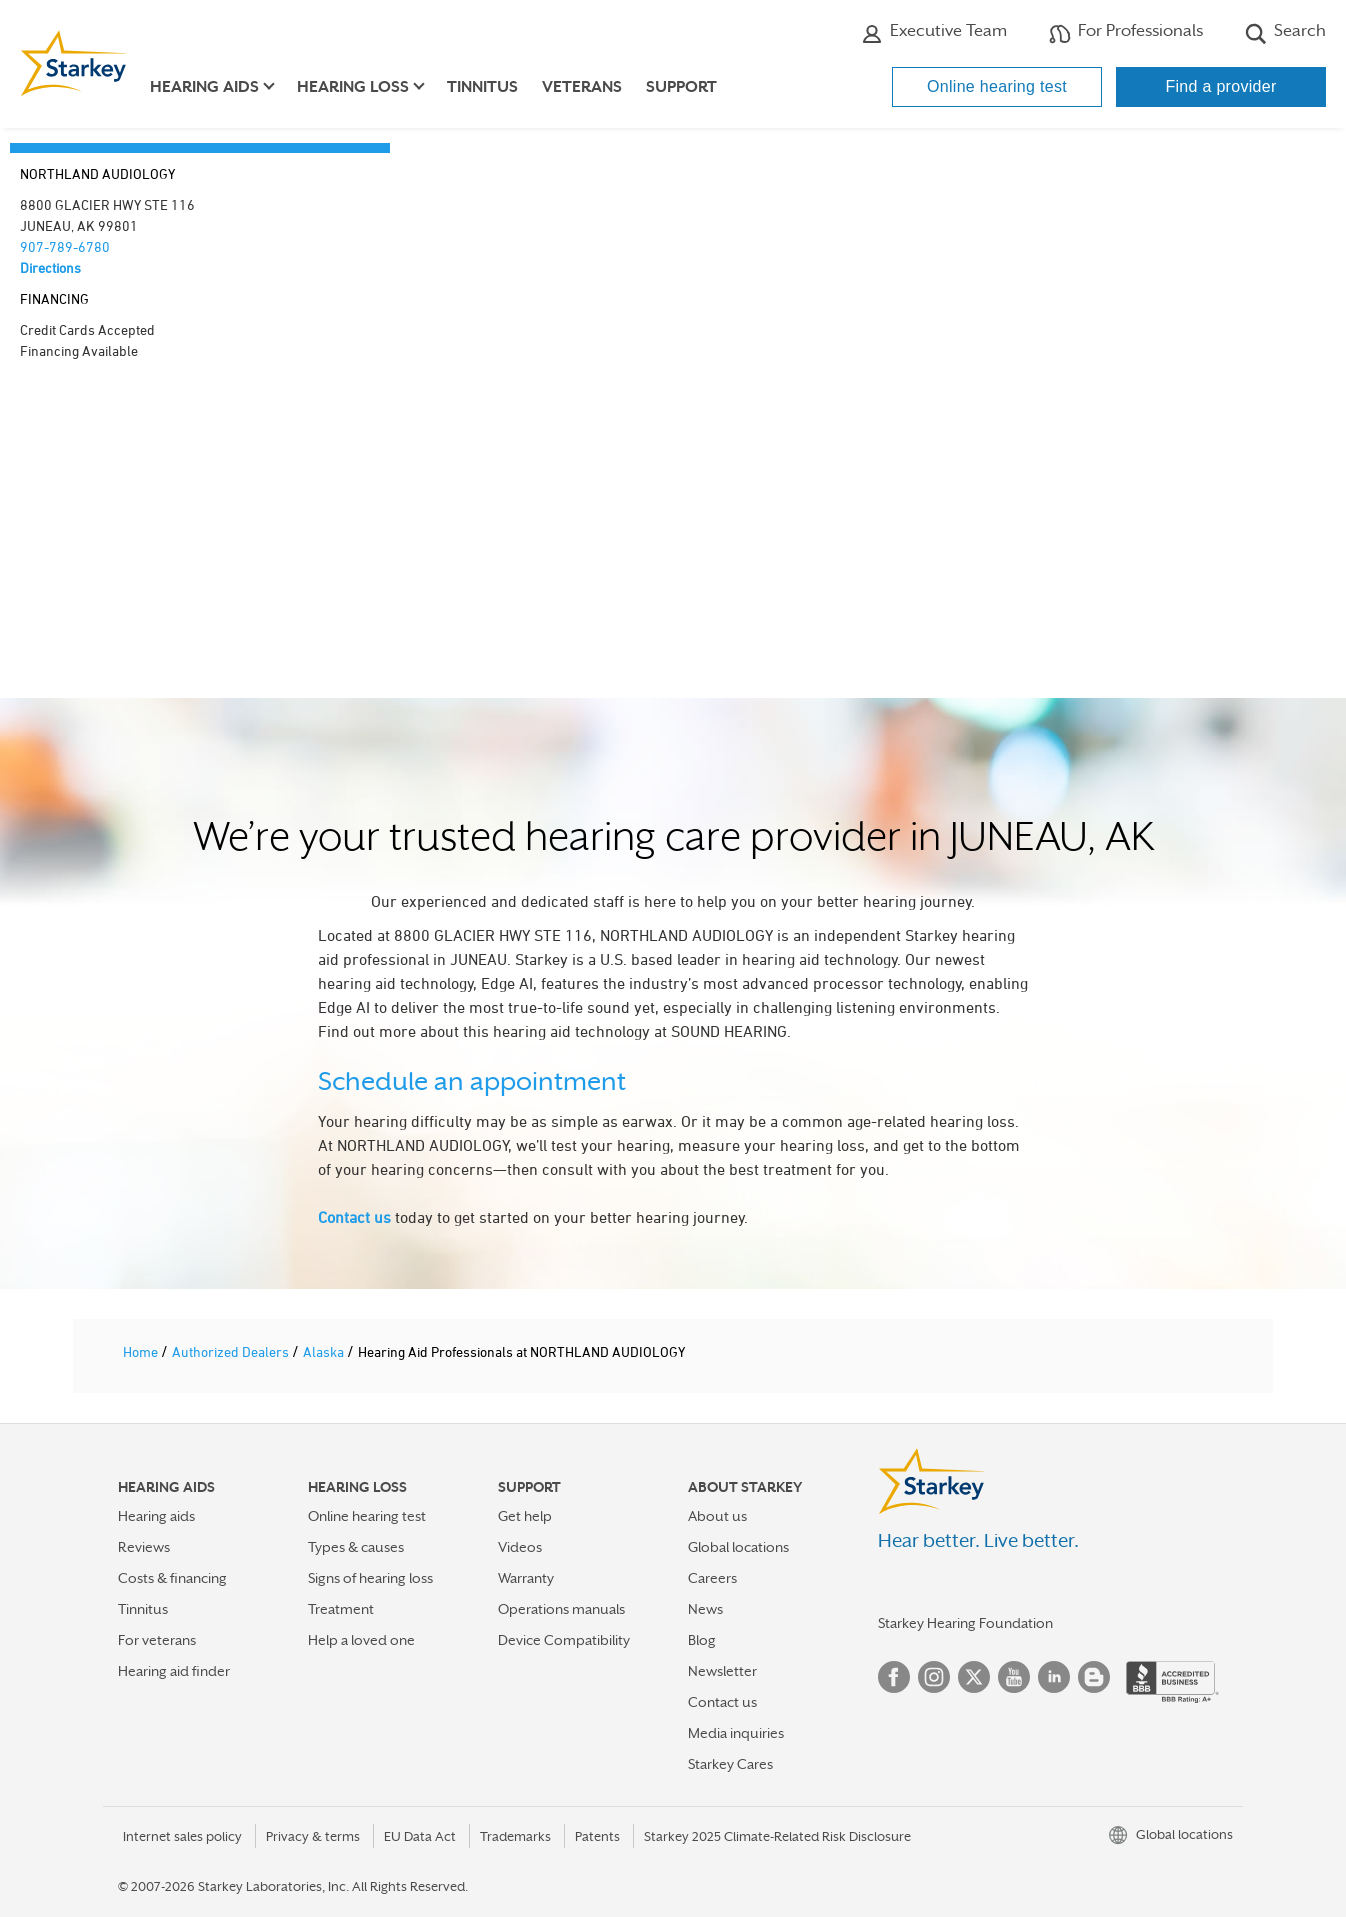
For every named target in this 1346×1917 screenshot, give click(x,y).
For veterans (157, 1640)
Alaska (325, 1351)
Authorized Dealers (232, 1351)
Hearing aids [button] (204, 87)
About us (717, 1516)
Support (681, 87)
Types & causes (356, 1547)
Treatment (341, 1609)
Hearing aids (156, 1516)
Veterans (582, 87)
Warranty (526, 1578)
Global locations (738, 1547)
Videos (520, 1547)
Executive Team (934, 33)
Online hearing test (997, 86)
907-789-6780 (65, 246)
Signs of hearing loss (370, 1578)
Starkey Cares (730, 1764)
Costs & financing (172, 1578)
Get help (525, 1516)
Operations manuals (561, 1609)
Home (142, 1351)
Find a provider (1220, 86)
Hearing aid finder (174, 1671)
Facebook (894, 1677)
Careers (712, 1578)
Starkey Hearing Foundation (965, 1623)
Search (1285, 33)
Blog (702, 1640)
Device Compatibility (564, 1640)
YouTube (1014, 1677)
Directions (50, 267)
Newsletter (722, 1671)
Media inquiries (736, 1733)
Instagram (934, 1677)
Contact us (354, 1217)
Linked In (1054, 1677)
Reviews (144, 1547)
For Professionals (1126, 33)
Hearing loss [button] (353, 87)
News (705, 1609)
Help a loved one (361, 1640)
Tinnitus (482, 87)
